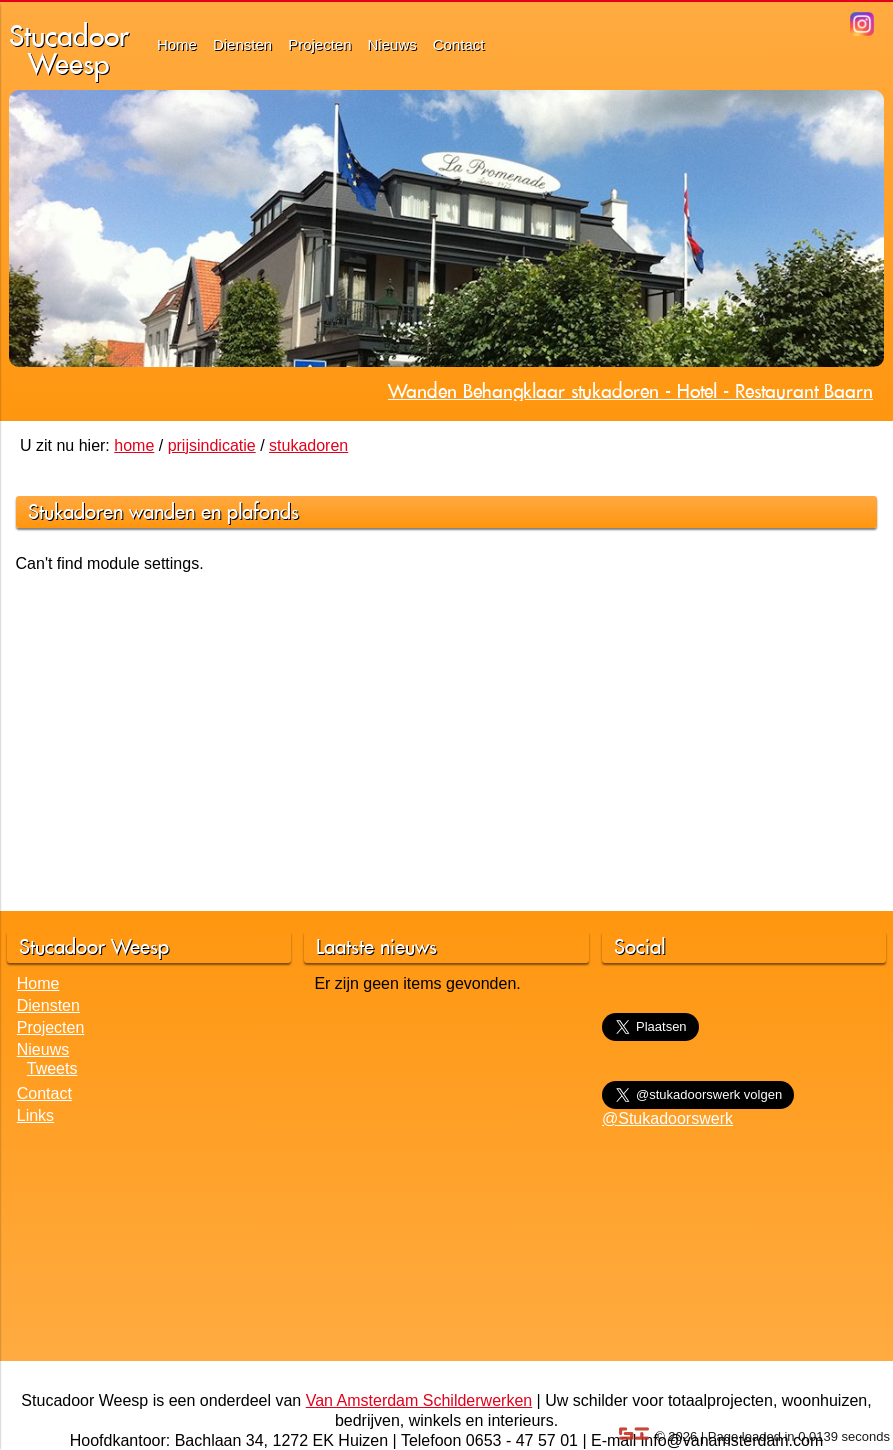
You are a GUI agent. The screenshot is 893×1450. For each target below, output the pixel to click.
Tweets (52, 1068)
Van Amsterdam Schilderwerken (419, 1400)
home (134, 445)
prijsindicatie (212, 445)
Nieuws (392, 44)
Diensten (242, 44)
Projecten (319, 44)
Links (35, 1115)
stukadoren (308, 445)
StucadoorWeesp (69, 49)
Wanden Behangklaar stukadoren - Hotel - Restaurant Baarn (630, 391)
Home (177, 44)
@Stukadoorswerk (667, 1118)
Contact (459, 44)
